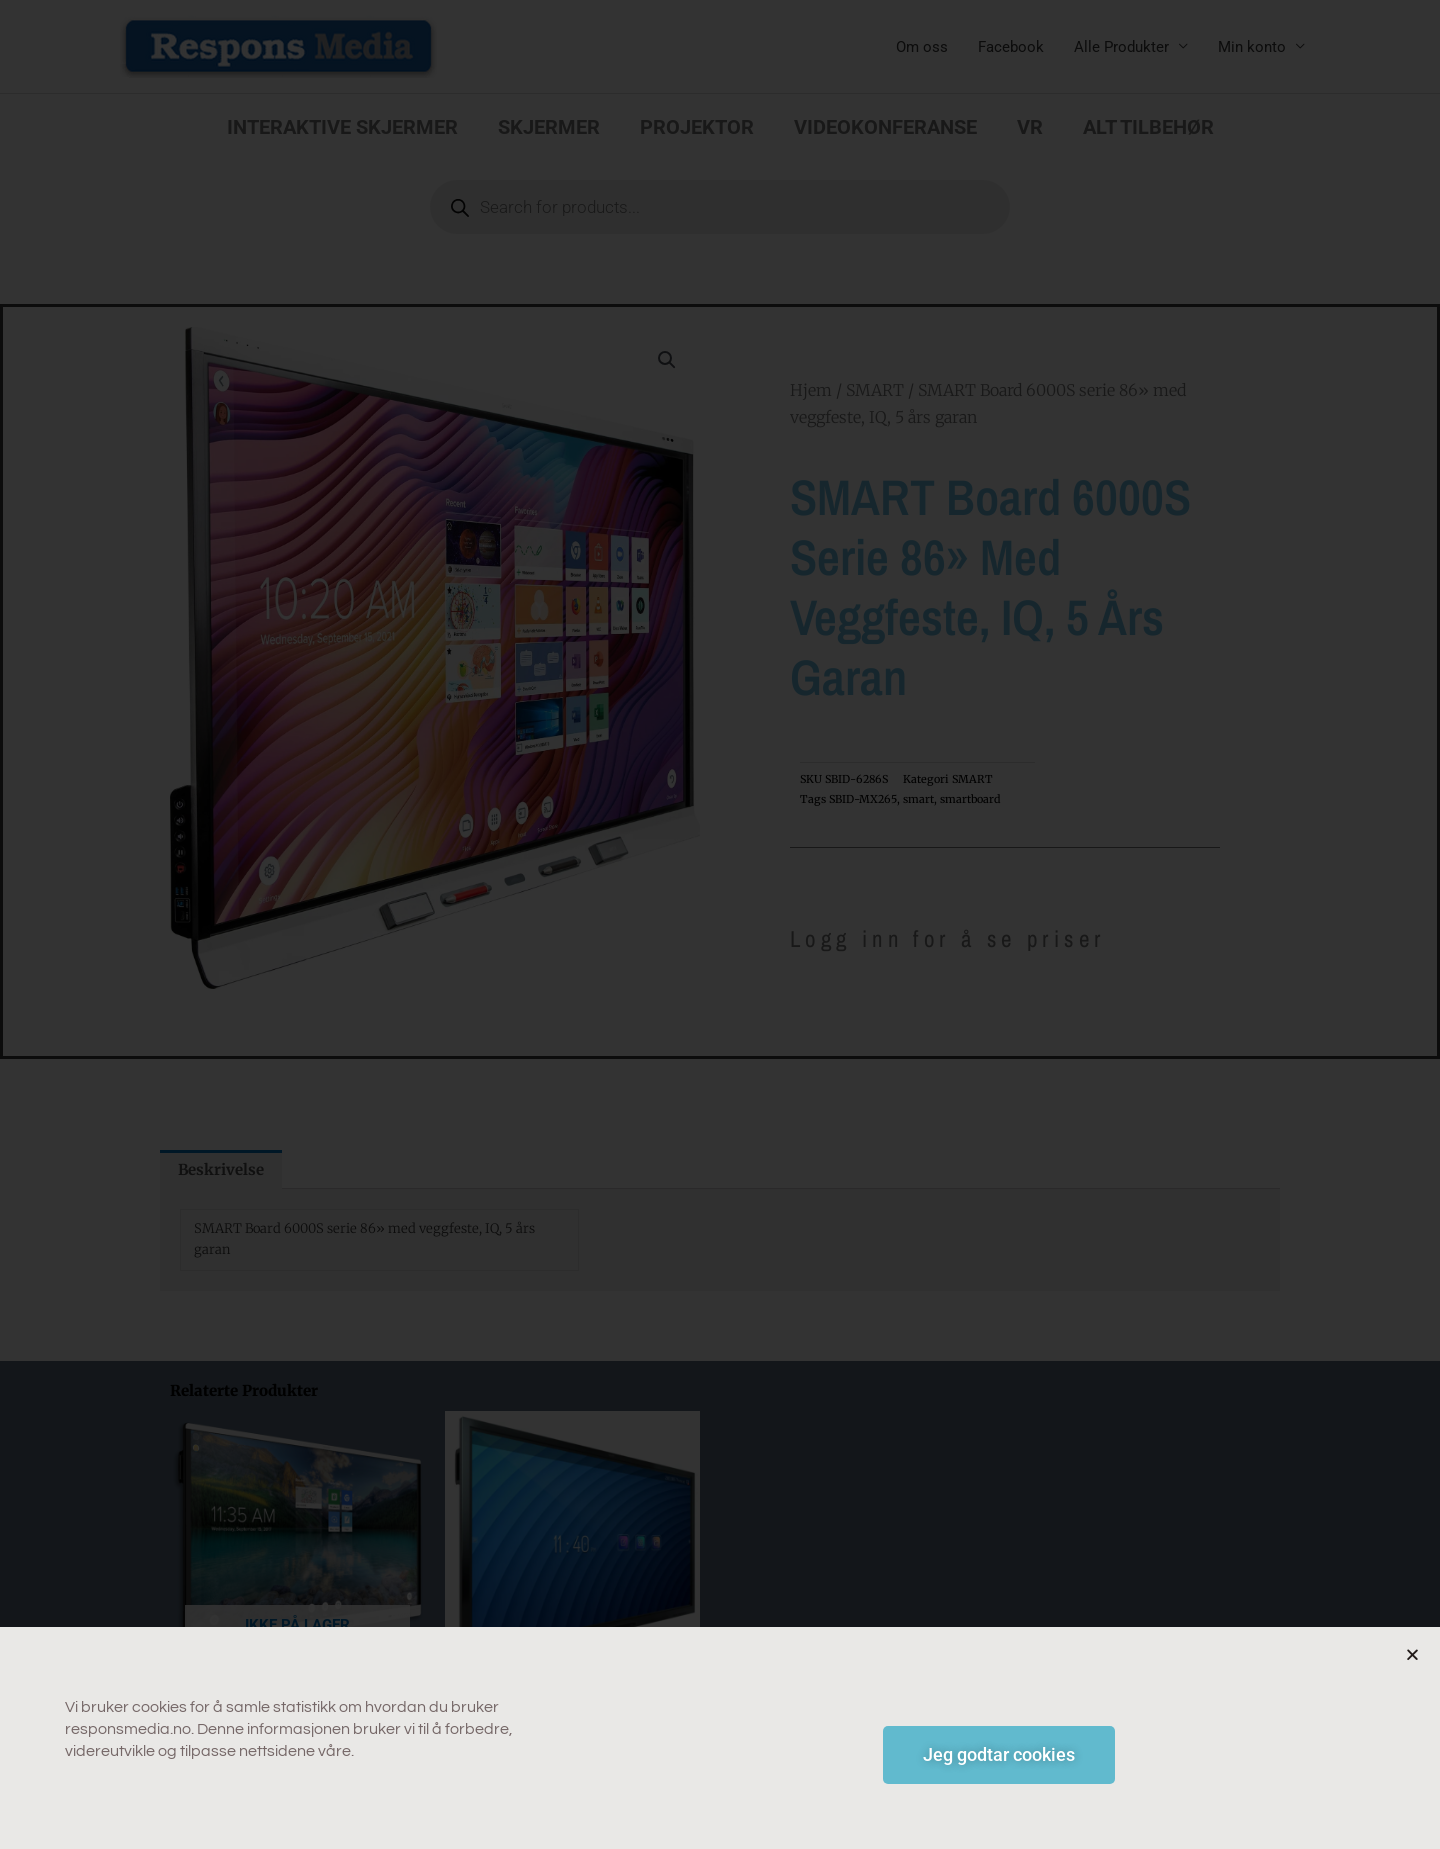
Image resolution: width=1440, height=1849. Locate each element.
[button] (1412, 1660)
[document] (720, 924)
